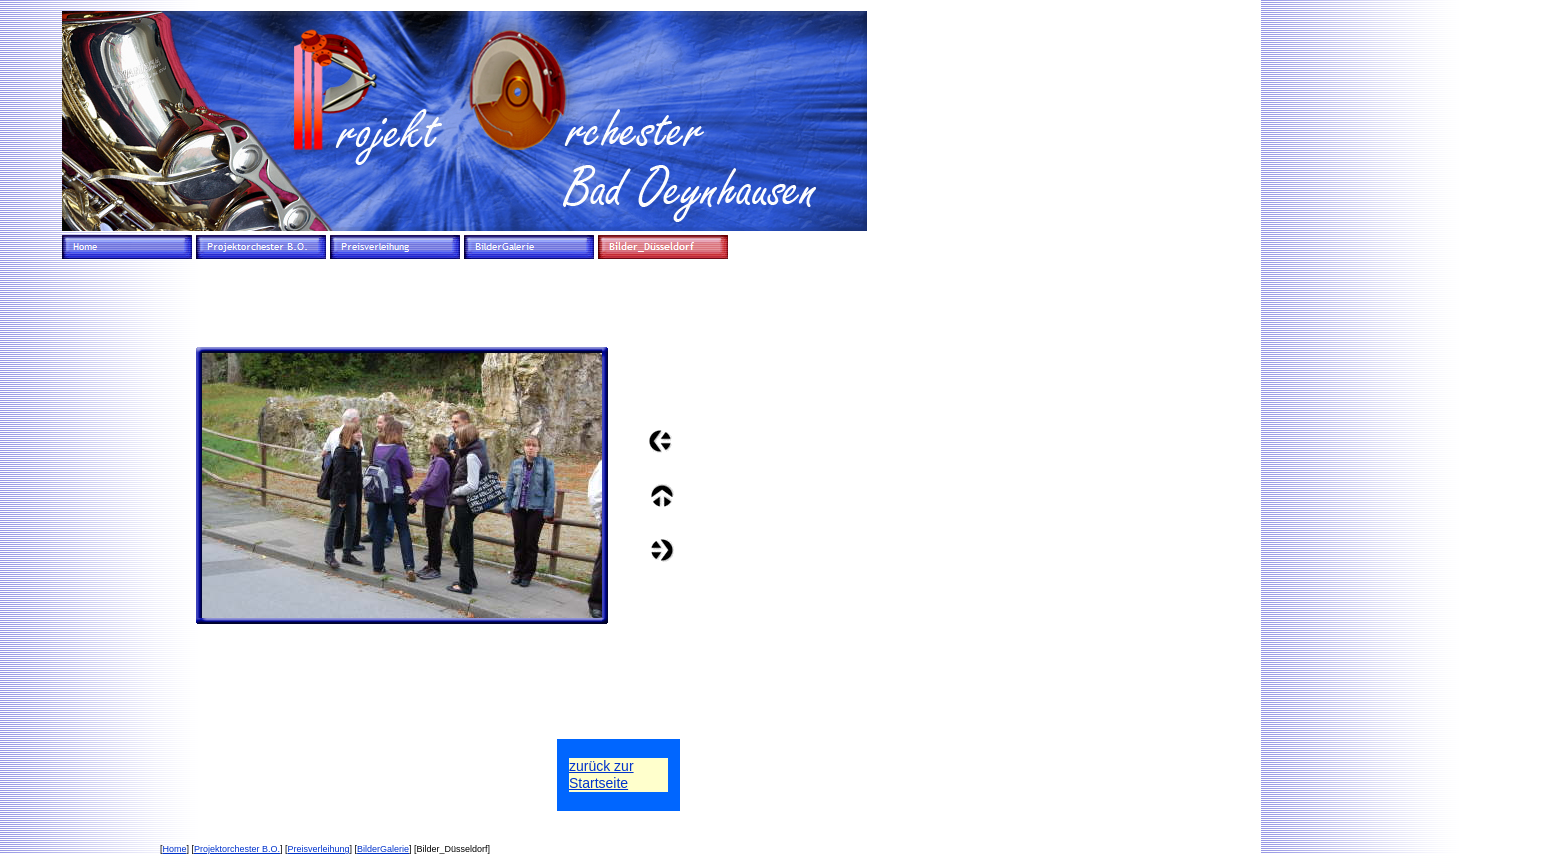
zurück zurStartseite (601, 774)
